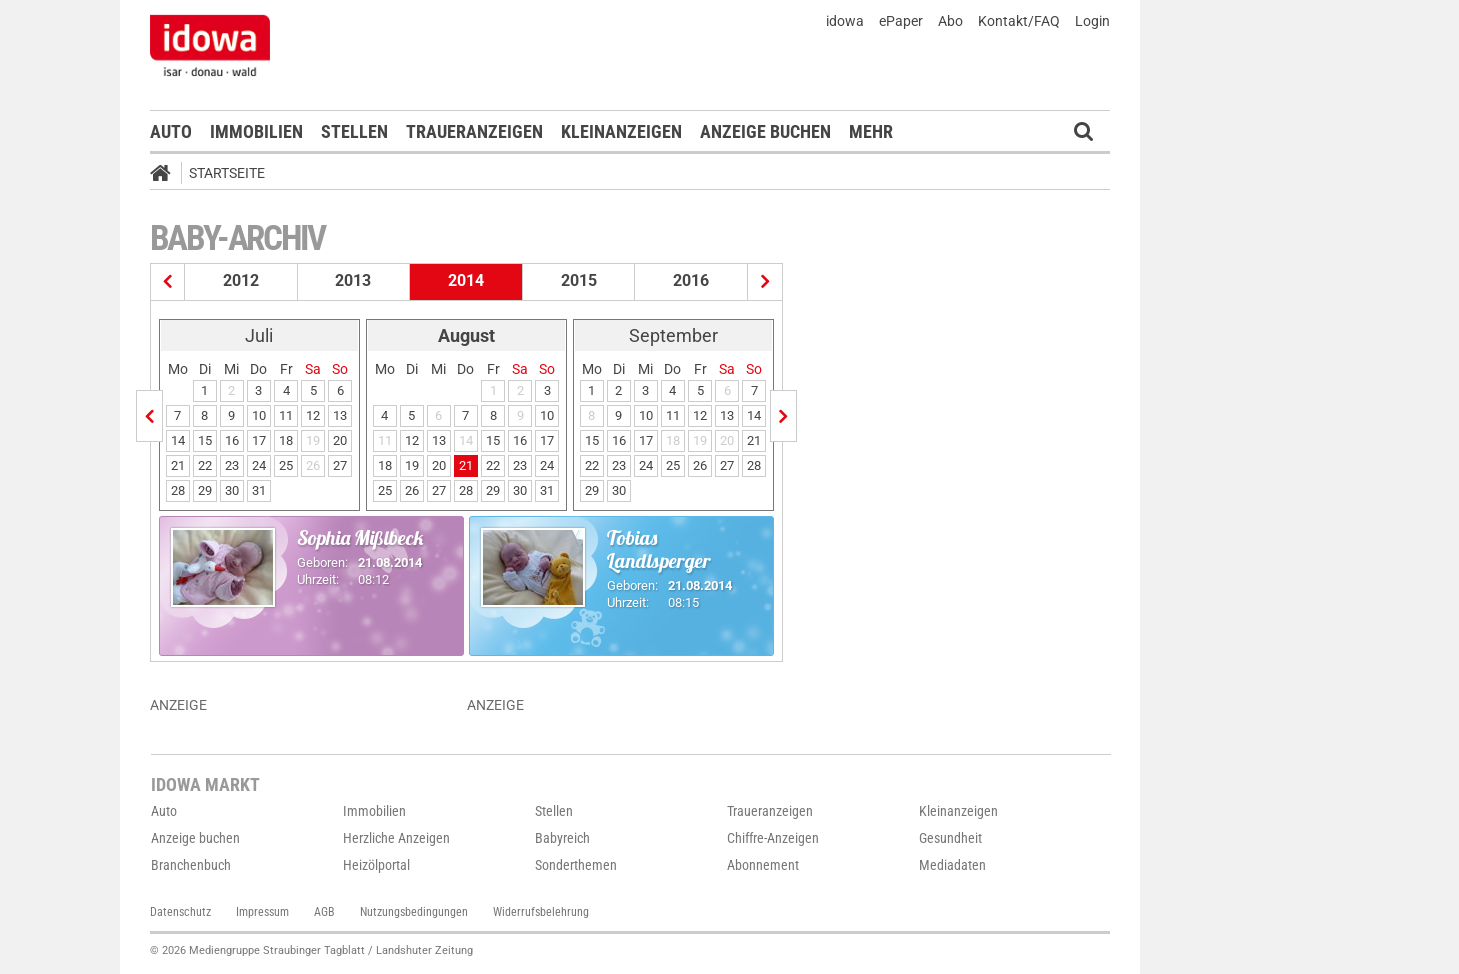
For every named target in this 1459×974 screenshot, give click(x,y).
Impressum (262, 912)
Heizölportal (376, 865)
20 (340, 440)
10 (259, 415)
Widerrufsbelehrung (541, 912)
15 (205, 440)
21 (178, 465)
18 (286, 440)
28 (178, 490)
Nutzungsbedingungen (414, 912)
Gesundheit (950, 838)
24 (259, 465)
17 (259, 440)
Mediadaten (952, 865)
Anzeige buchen (765, 131)
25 (286, 465)
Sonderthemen (576, 865)
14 (178, 440)
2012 (241, 280)
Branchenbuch (191, 865)
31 (259, 490)
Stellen (354, 131)
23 (232, 465)
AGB (324, 912)
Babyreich (562, 838)
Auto (171, 131)
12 (313, 415)
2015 (579, 280)
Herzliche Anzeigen (396, 838)
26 (412, 490)
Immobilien (256, 131)
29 (205, 490)
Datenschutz (180, 912)
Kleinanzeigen (621, 131)
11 (286, 415)
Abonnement (763, 865)
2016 (691, 280)
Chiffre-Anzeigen (773, 838)
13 (340, 415)
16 (232, 440)
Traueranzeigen (474, 131)
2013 (353, 280)
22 (205, 465)
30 (232, 490)
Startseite (227, 173)
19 (412, 465)
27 (340, 465)
